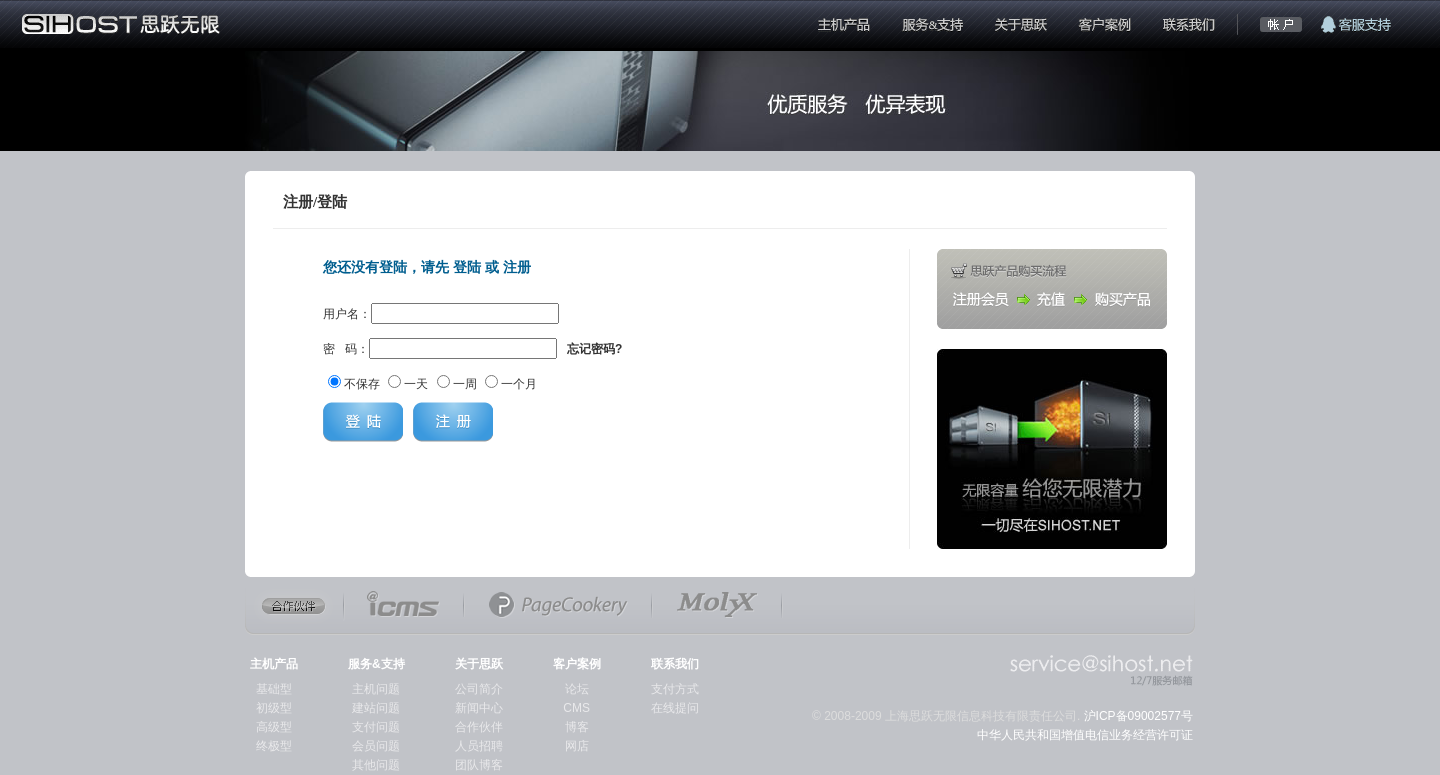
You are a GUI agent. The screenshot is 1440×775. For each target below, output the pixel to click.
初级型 (274, 708)
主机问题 (376, 689)
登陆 (467, 267)
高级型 (274, 727)
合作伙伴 (479, 727)
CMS (576, 708)
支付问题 (376, 727)
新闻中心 (479, 708)
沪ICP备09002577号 (1138, 716)
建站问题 (376, 708)
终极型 (274, 746)
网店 (577, 746)
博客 (577, 727)
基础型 (274, 689)
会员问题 (376, 746)
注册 (517, 267)
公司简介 (479, 689)
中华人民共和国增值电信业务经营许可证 (1085, 735)
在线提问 (675, 708)
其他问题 (376, 765)
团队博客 (479, 765)
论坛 (577, 689)
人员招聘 (479, 746)
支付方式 (675, 689)
